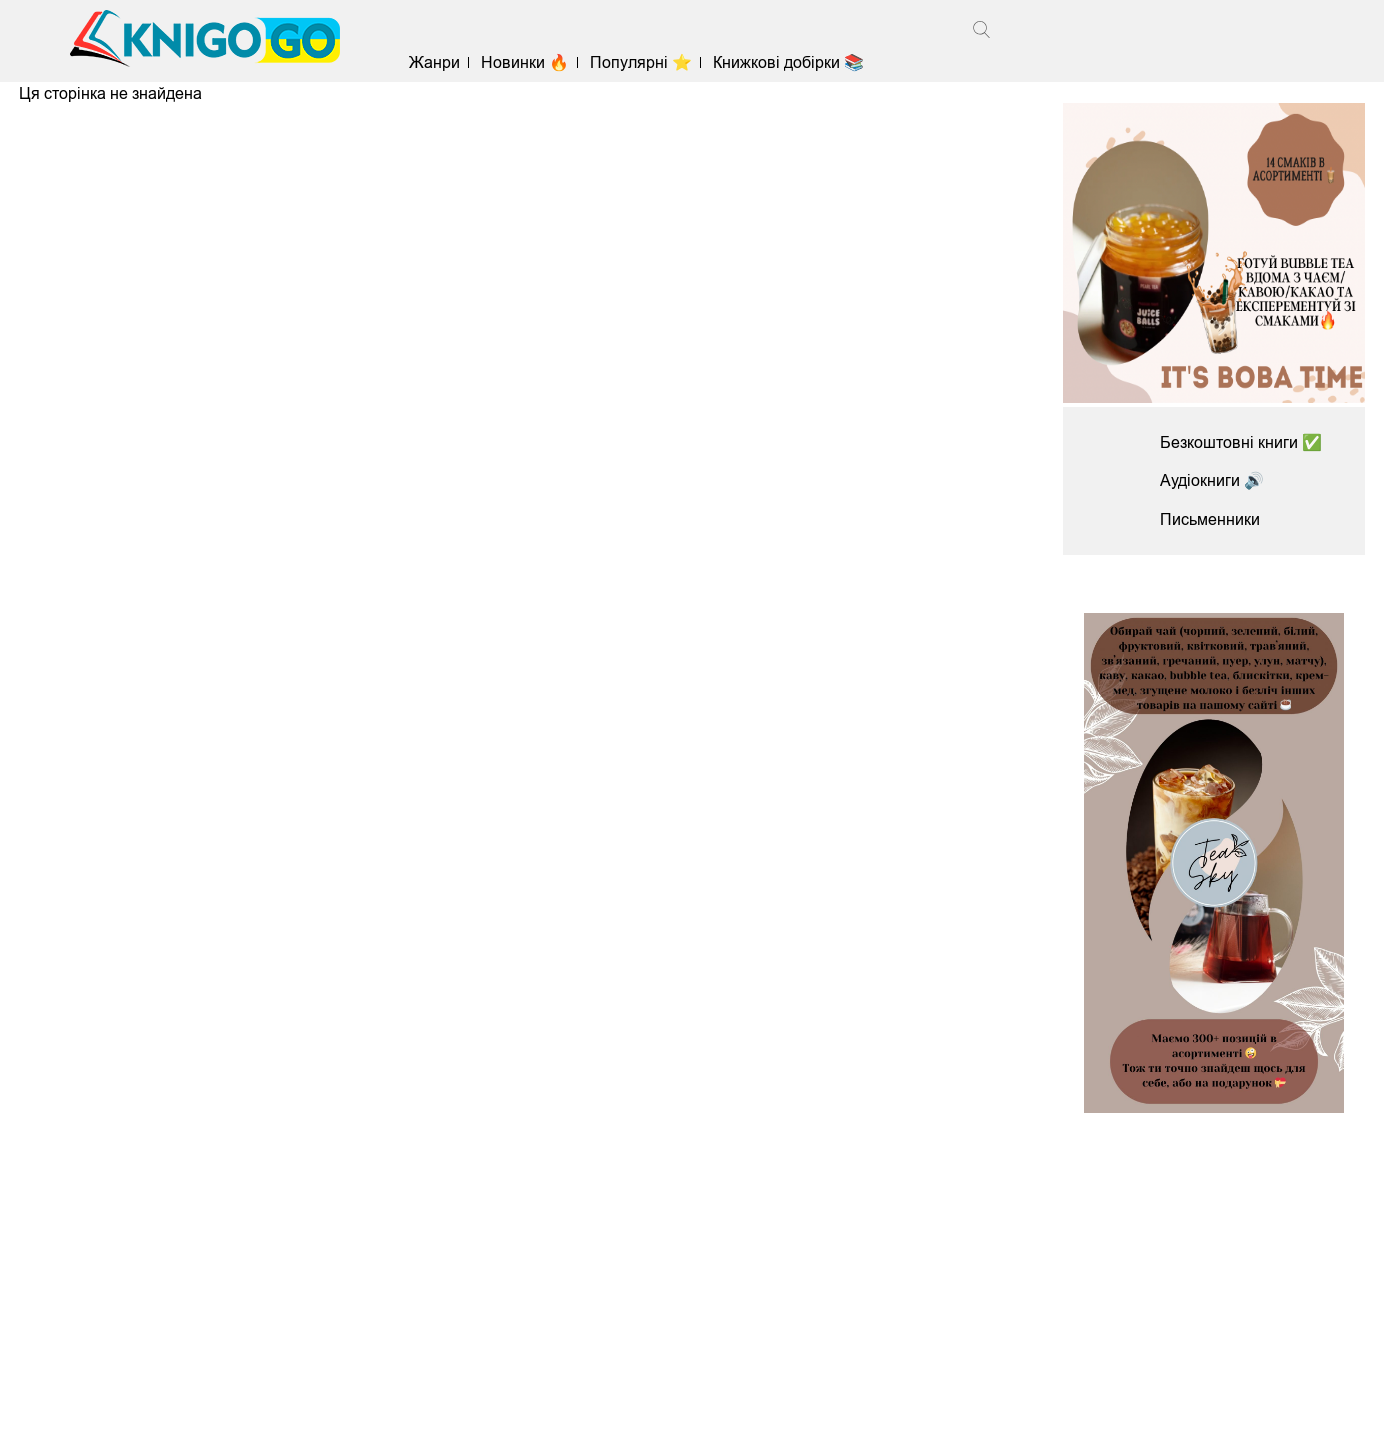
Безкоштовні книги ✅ (1241, 442)
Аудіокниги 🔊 (1212, 480)
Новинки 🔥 (525, 62)
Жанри (434, 62)
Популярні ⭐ (641, 62)
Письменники (1210, 519)
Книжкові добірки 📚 (788, 62)
